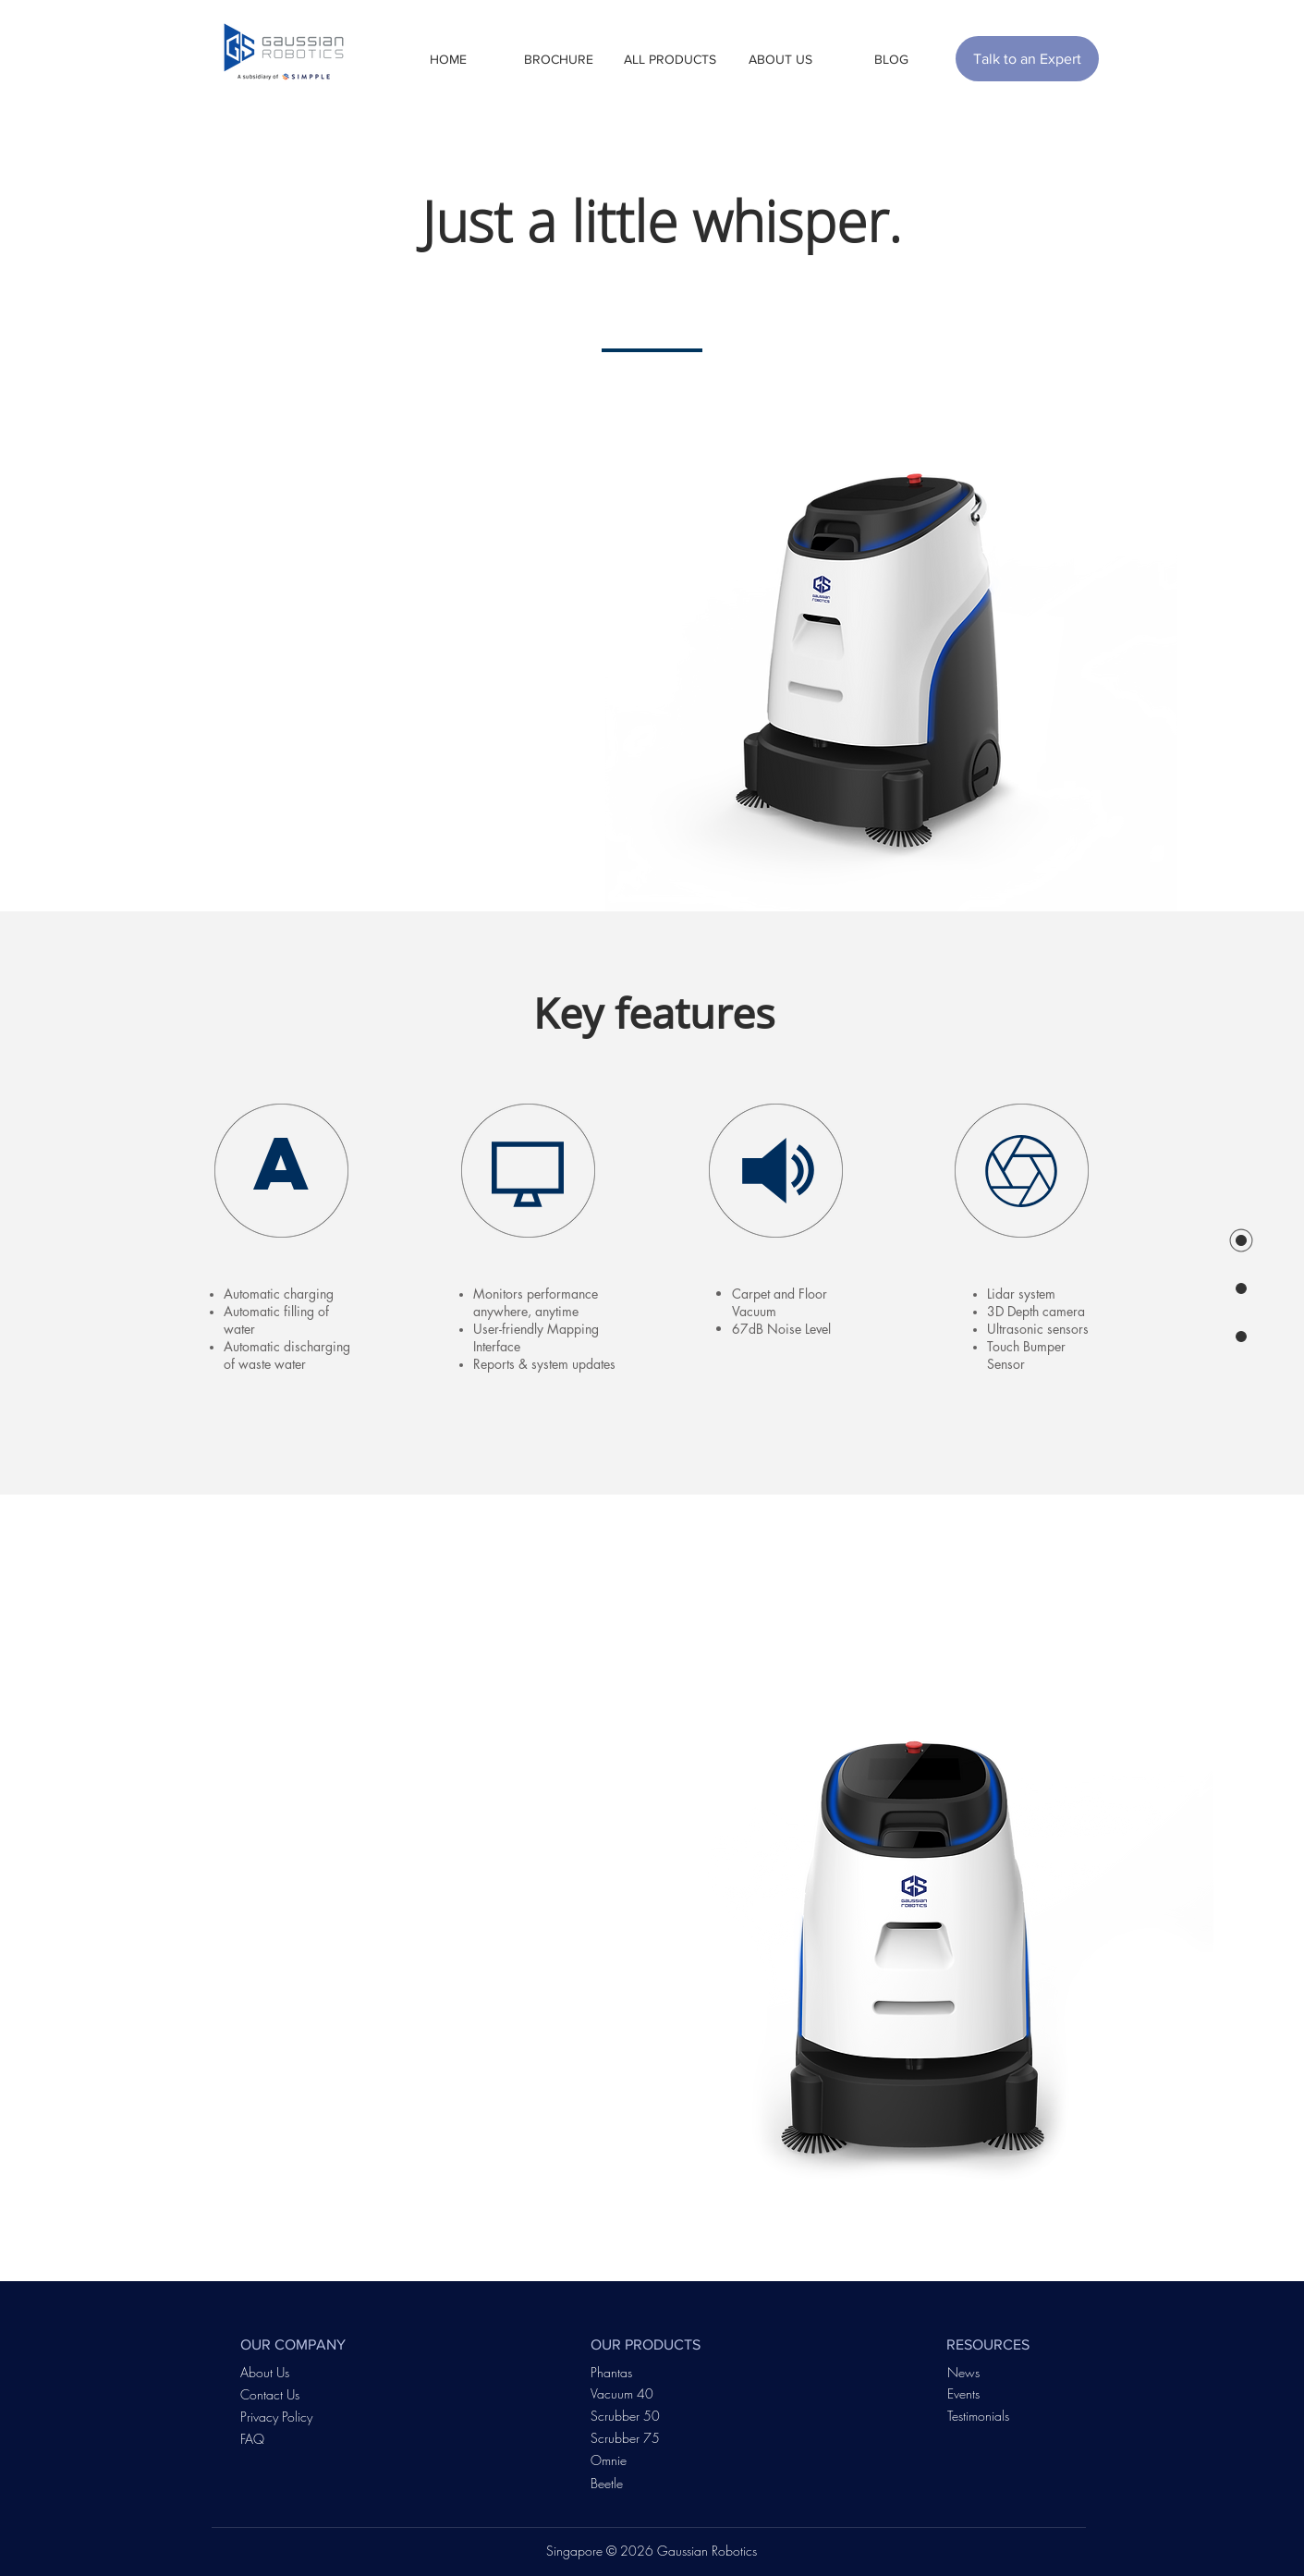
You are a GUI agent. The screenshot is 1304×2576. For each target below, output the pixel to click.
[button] (559, 59)
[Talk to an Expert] (1027, 58)
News (963, 2372)
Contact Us (269, 2394)
